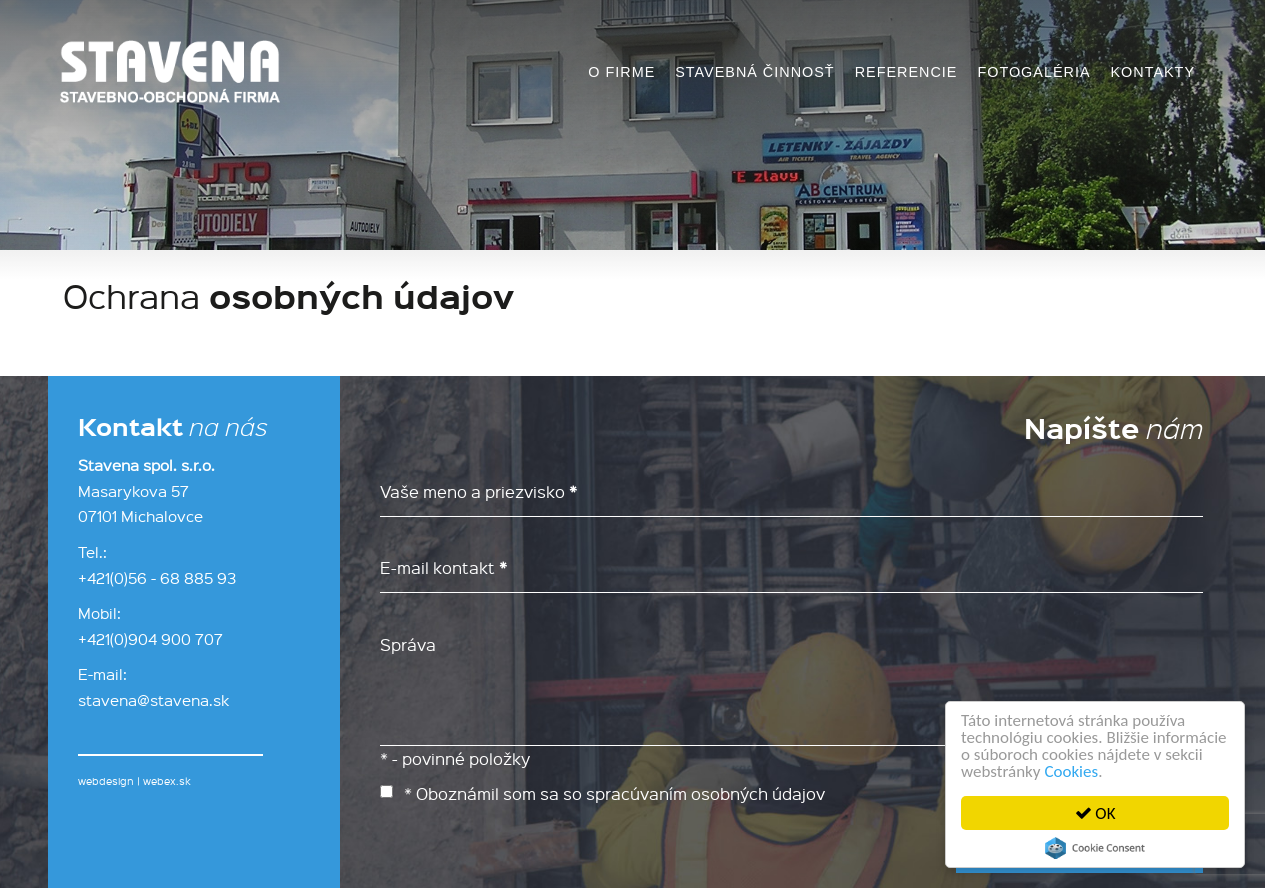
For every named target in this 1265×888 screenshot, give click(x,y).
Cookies (1072, 771)
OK (1095, 813)
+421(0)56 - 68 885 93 (157, 578)
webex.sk (167, 781)
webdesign (106, 781)
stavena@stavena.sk (153, 700)
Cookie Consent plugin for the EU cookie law (1095, 848)
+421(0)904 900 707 (150, 639)
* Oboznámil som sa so (602, 793)
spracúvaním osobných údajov (705, 793)
